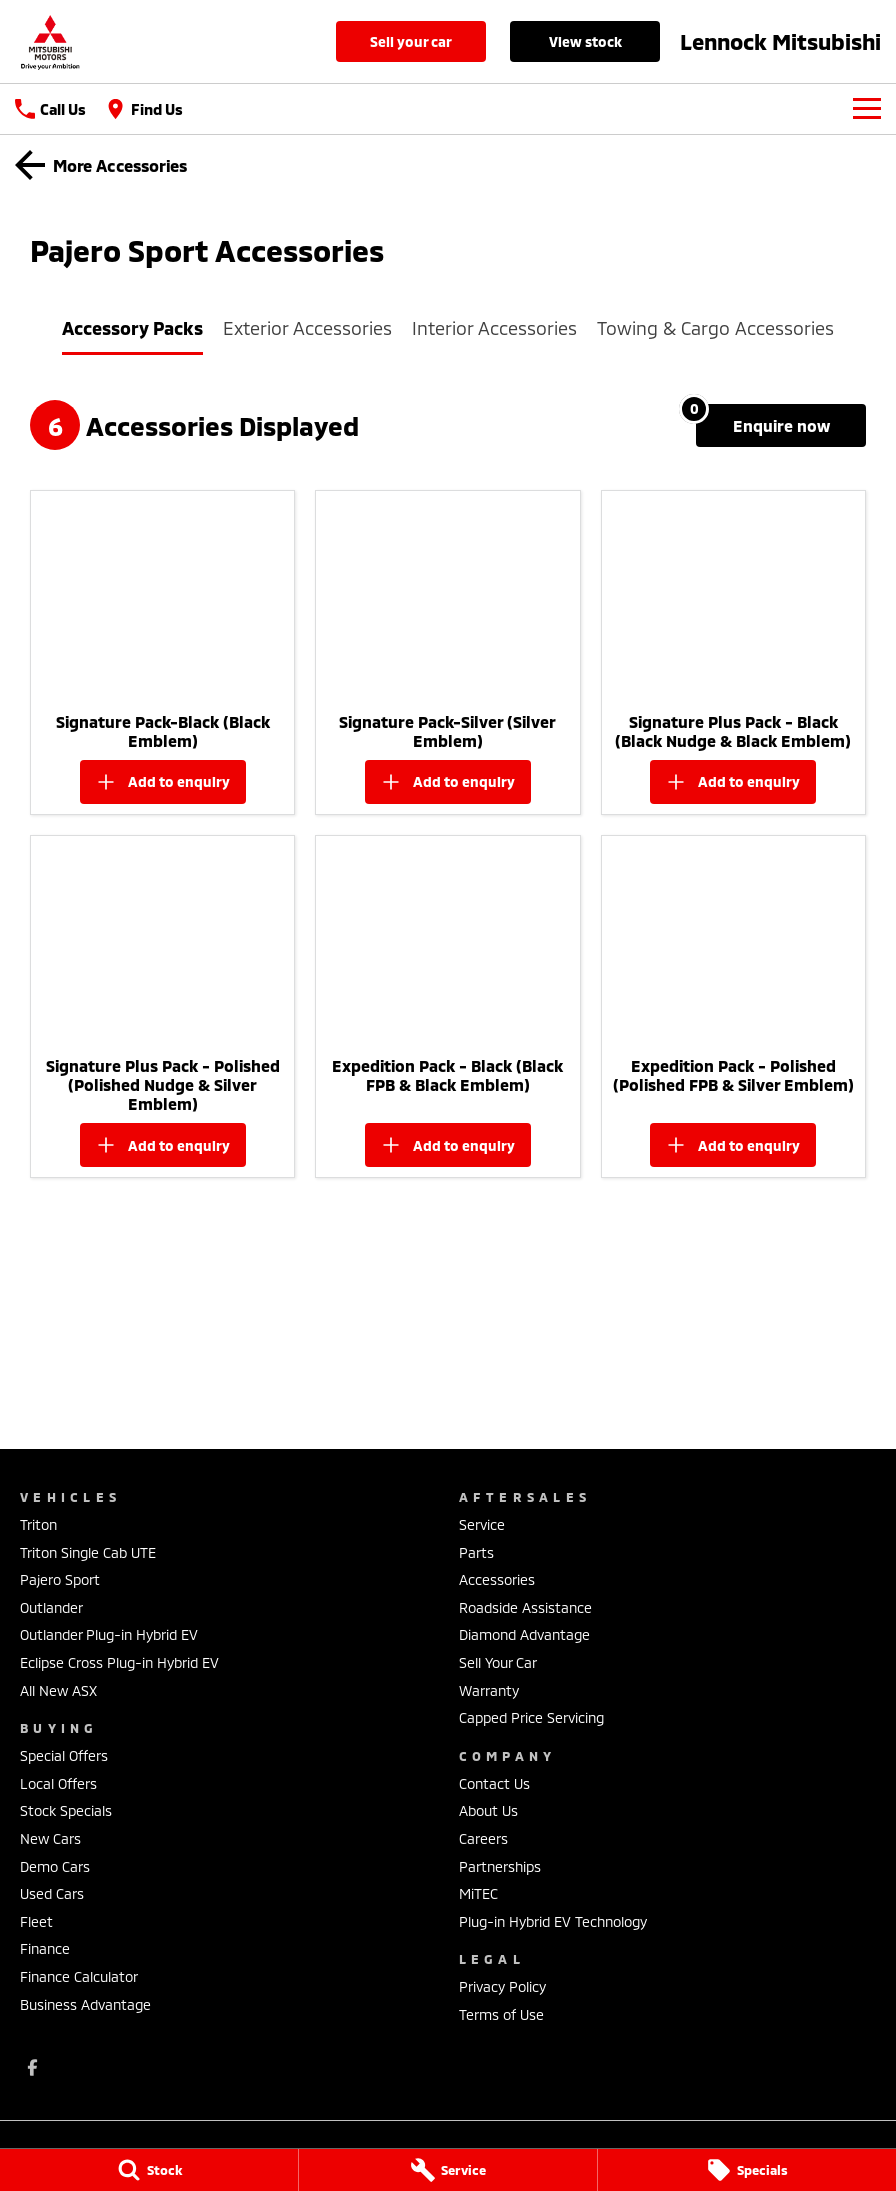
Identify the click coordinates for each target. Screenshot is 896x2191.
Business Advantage (85, 2004)
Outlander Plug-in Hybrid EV (109, 1634)
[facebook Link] (32, 2067)
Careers (483, 1838)
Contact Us (494, 1783)
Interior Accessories (494, 328)
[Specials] (747, 2170)
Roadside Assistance (525, 1607)
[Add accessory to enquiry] (163, 782)
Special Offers (64, 1755)
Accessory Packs (132, 328)
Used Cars (52, 1893)
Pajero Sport (60, 1579)
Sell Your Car (411, 41)
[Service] (448, 2170)
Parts (476, 1552)
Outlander (51, 1607)
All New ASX (58, 1690)
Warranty (489, 1690)
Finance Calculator (79, 1976)
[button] (162, 596)
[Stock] (149, 2170)
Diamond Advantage (524, 1634)
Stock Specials (66, 1810)
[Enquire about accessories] (781, 425)
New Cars (50, 1838)
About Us (488, 1810)
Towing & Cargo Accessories (715, 328)
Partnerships (500, 1866)
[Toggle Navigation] (867, 109)
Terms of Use (501, 2014)
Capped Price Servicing (531, 1717)
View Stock (585, 41)
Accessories (497, 1579)
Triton (38, 1524)
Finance (45, 1948)
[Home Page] (50, 41)
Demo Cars (55, 1866)
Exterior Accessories (307, 328)
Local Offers (58, 1783)
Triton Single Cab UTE (88, 1552)
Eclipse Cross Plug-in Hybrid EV (119, 1662)
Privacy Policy (502, 1986)
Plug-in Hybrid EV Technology (553, 1921)
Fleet (36, 1921)
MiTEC (478, 1893)
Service (482, 1524)
